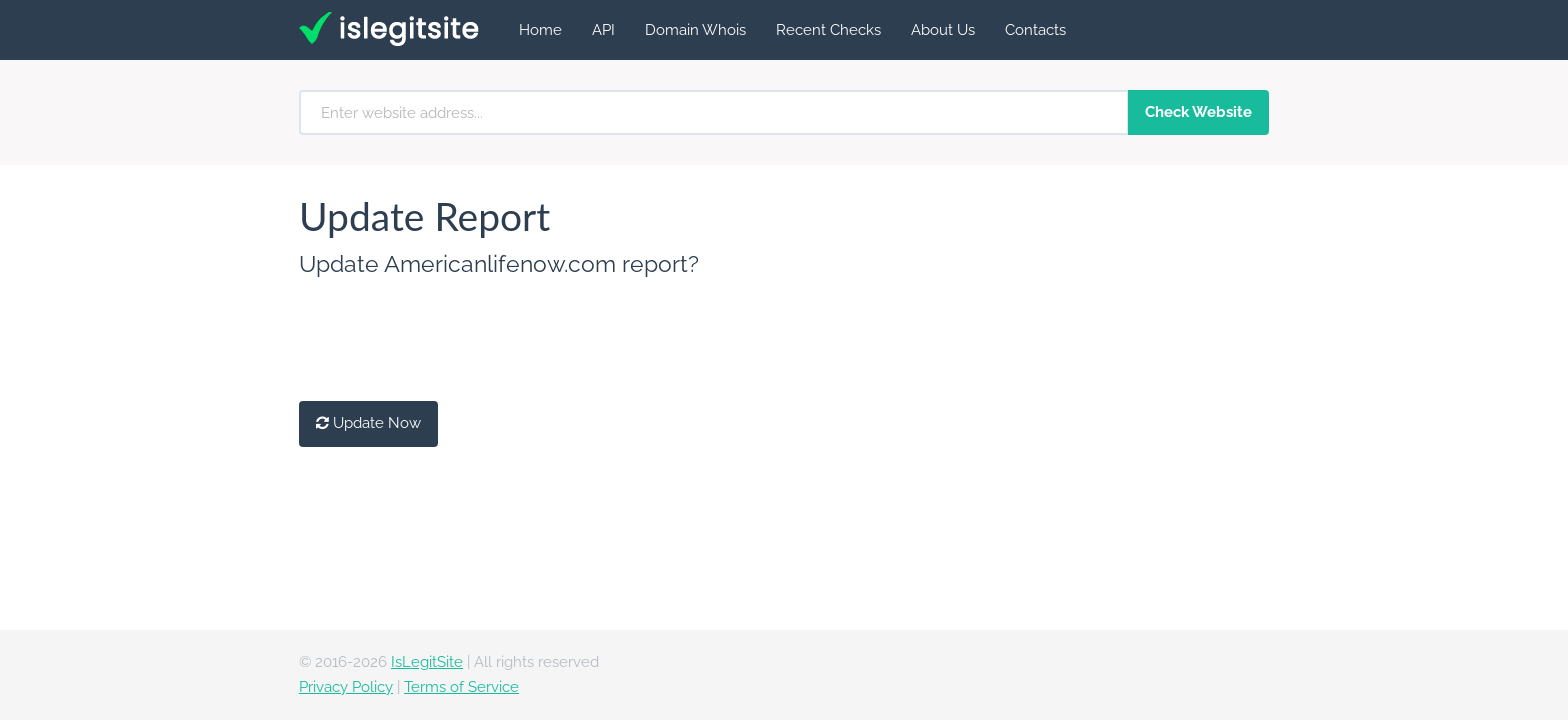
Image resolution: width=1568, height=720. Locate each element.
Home (540, 30)
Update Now (368, 423)
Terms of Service (461, 687)
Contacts (1035, 30)
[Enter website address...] (714, 112)
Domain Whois (695, 30)
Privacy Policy (346, 687)
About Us (943, 30)
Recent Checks (828, 30)
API (603, 30)
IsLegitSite (427, 662)
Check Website (1198, 112)
